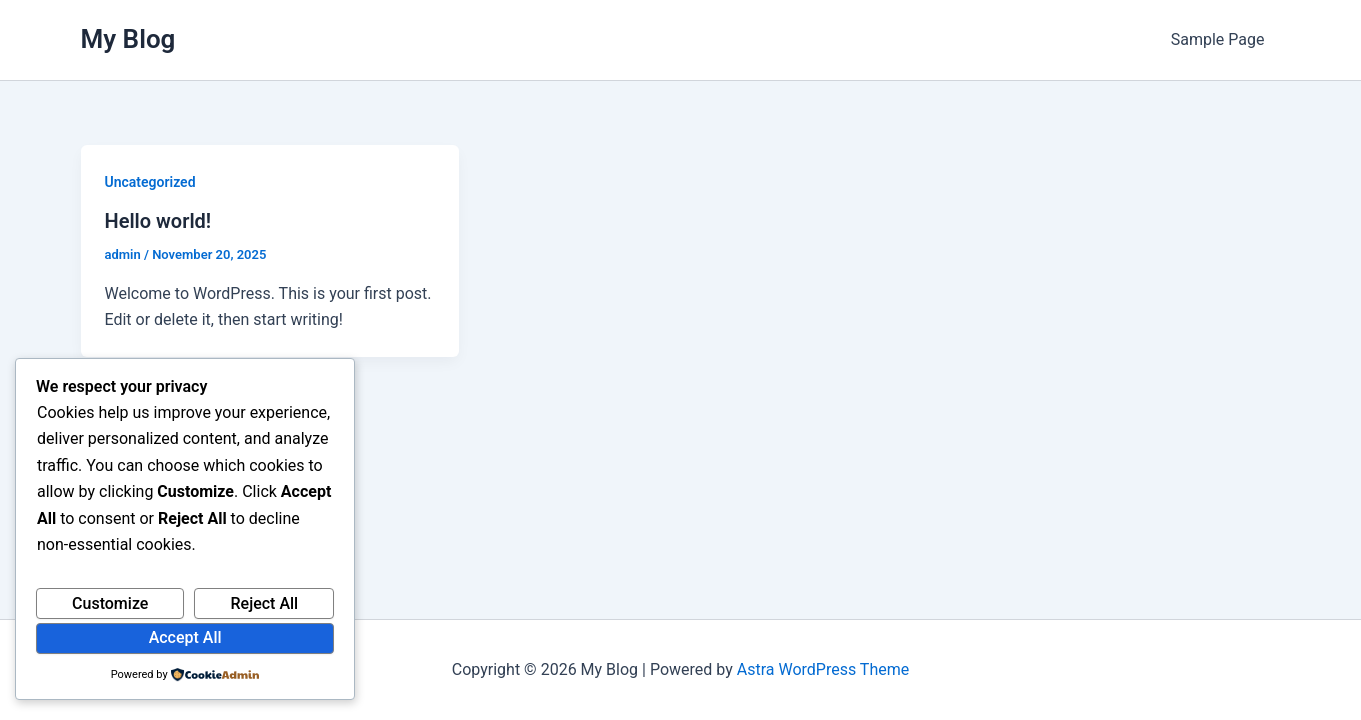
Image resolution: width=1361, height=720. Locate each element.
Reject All (265, 603)
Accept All (185, 637)
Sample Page (1218, 39)
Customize (110, 603)
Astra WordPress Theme (823, 669)
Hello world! (158, 221)
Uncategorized (150, 182)
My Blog (128, 39)
